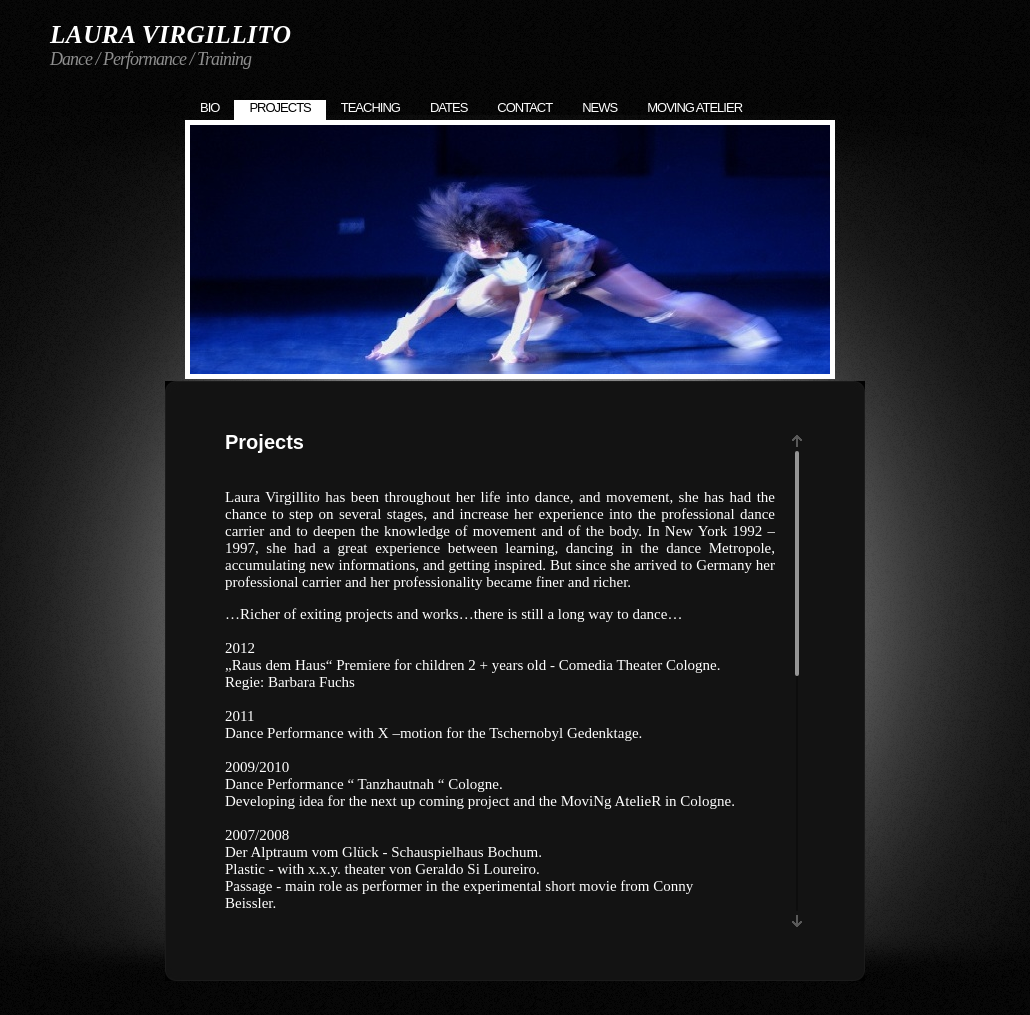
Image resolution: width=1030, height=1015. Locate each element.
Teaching (370, 107)
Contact (524, 107)
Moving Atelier (694, 107)
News (599, 107)
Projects (279, 107)
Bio (209, 107)
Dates (448, 107)
